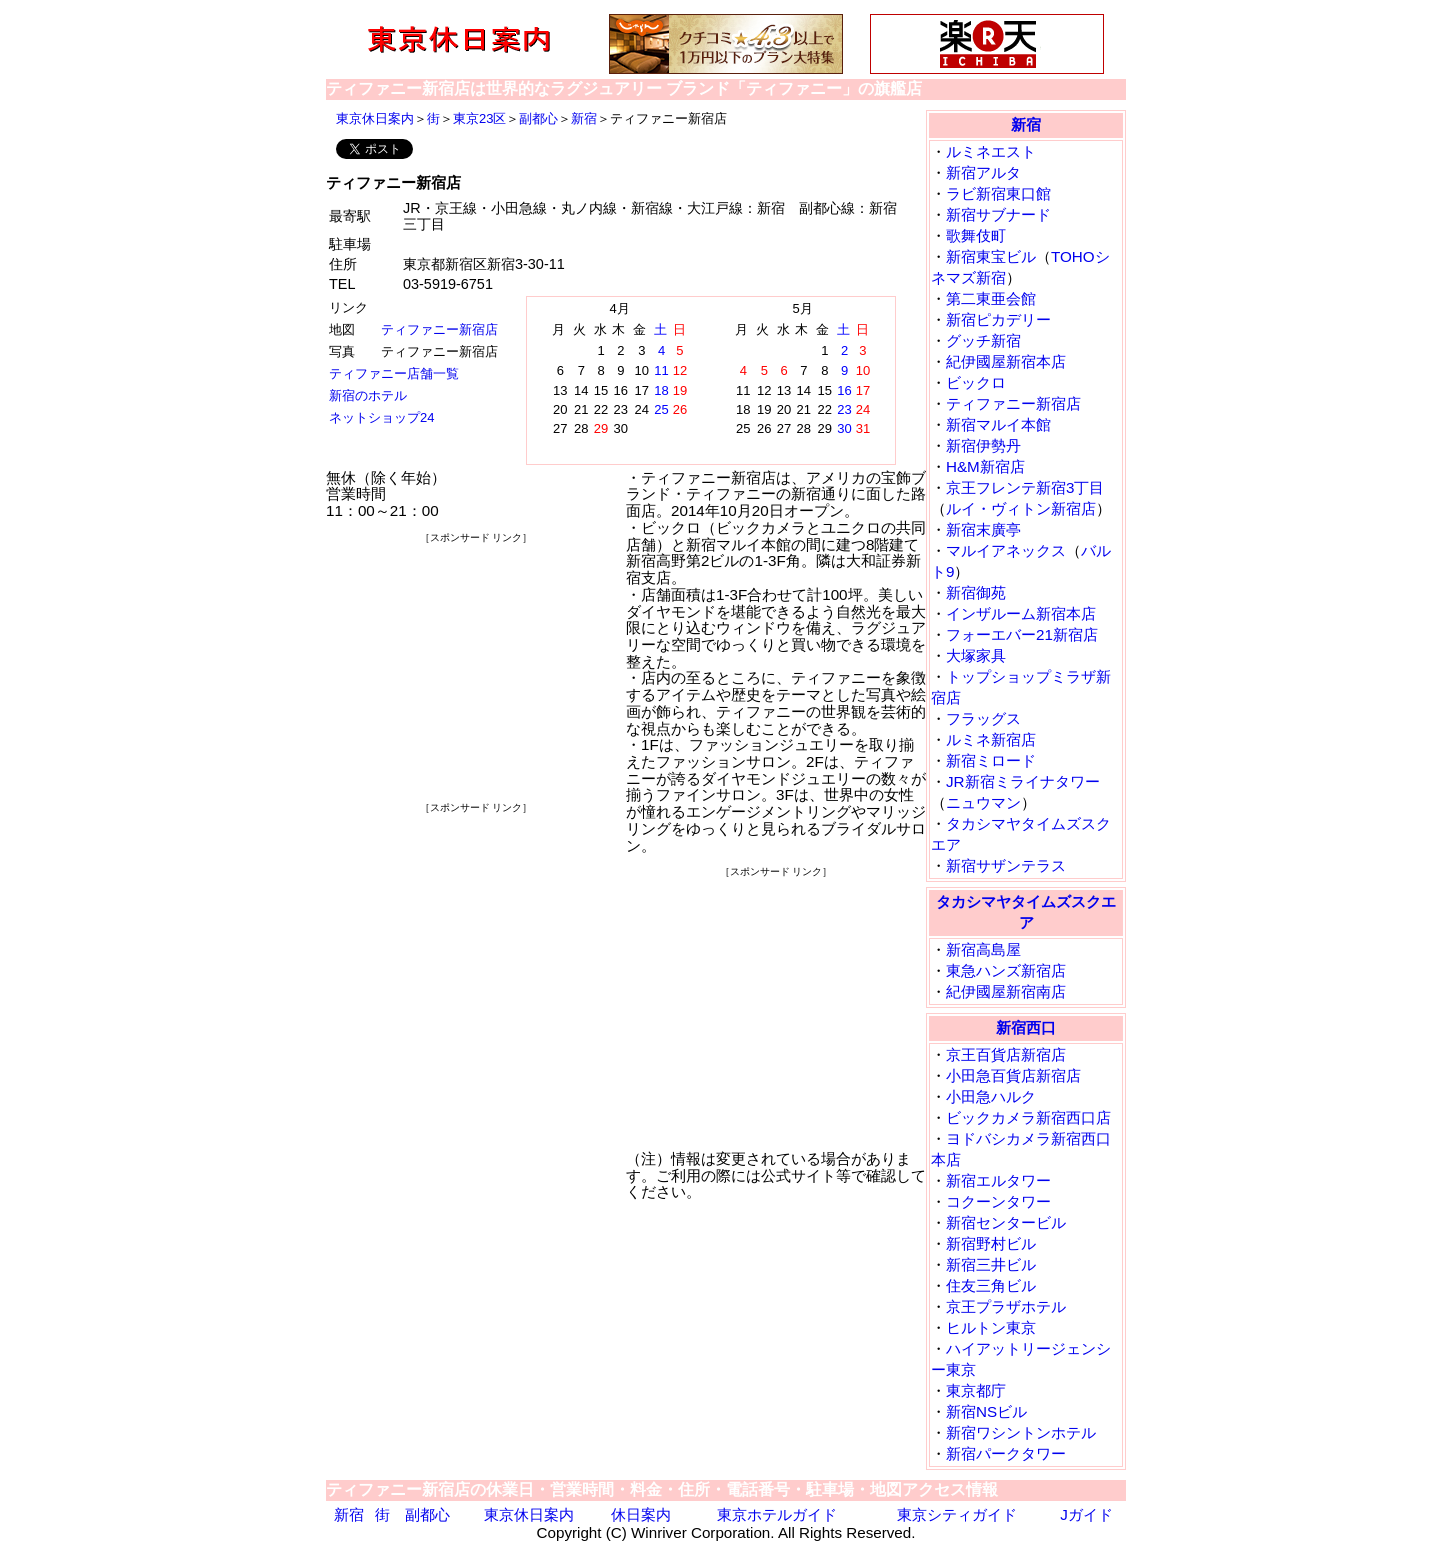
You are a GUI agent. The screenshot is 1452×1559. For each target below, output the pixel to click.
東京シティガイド (957, 1514)
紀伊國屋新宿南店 (1006, 991)
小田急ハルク (991, 1096)
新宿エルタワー (998, 1180)
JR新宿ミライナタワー (1023, 781)
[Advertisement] (476, 672)
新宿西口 (1026, 1027)
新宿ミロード (991, 760)
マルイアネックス (1006, 550)
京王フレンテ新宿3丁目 (1025, 487)
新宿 (584, 118)
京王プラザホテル (1006, 1306)
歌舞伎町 (976, 235)
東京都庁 (976, 1390)
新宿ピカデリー (998, 319)
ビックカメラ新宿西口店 (1028, 1117)
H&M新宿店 (985, 466)
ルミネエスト (991, 151)
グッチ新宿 (983, 340)
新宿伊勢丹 (983, 445)
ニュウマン (983, 802)
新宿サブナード (998, 214)
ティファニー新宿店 (439, 329)
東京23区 (479, 118)
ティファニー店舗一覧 (394, 373)
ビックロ (976, 382)
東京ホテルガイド (777, 1514)
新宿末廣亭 (983, 529)
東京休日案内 (375, 118)
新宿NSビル (986, 1411)
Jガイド (1086, 1514)
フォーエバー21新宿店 (1022, 634)
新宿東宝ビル (991, 256)
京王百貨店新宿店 (1006, 1054)
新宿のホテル (368, 395)
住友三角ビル (991, 1285)
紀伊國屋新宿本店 (1006, 361)
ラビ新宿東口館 (998, 193)
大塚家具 (976, 655)
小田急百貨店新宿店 (1013, 1075)
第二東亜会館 (991, 298)
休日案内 (641, 1514)
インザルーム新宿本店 (1021, 613)
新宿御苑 (976, 592)
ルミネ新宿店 (991, 739)
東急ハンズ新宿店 (1006, 970)
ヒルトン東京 (991, 1327)
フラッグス (983, 718)
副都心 (538, 118)
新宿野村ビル (991, 1243)
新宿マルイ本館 (998, 424)
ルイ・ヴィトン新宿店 (1021, 508)
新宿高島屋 (983, 949)
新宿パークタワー (1006, 1453)
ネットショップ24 (381, 417)
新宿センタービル (1006, 1222)
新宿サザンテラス (1006, 865)
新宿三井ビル (991, 1264)
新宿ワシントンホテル (1021, 1432)
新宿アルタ (983, 172)
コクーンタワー (998, 1201)
